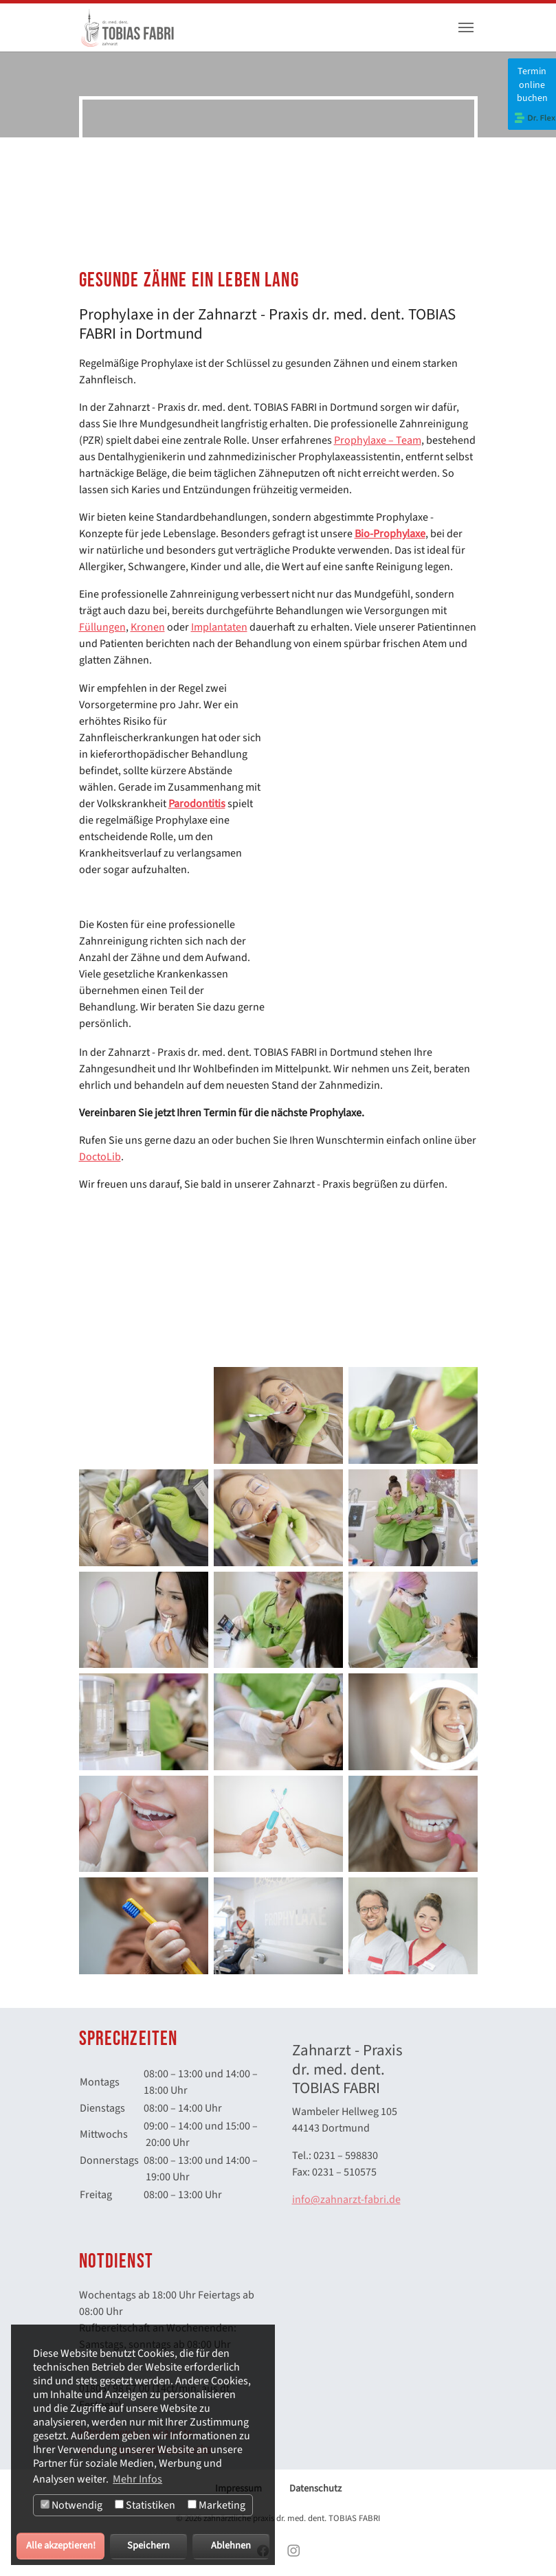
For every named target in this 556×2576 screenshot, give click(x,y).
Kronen (148, 627)
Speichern (148, 2545)
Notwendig (71, 2505)
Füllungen (102, 627)
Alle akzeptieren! (61, 2545)
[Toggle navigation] (466, 27)
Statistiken (145, 2505)
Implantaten (219, 627)
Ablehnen (231, 2545)
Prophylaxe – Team (377, 440)
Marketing (216, 2505)
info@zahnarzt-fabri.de (346, 2199)
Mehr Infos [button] (137, 2479)
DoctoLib (100, 1156)
